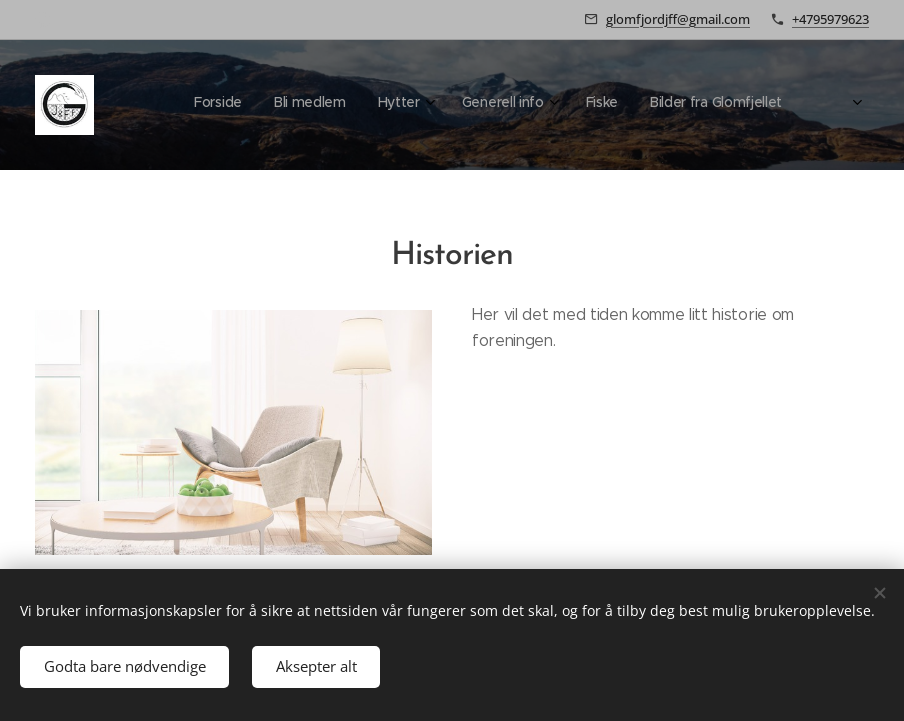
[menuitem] (598, 105)
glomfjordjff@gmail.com (678, 19)
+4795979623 (830, 19)
